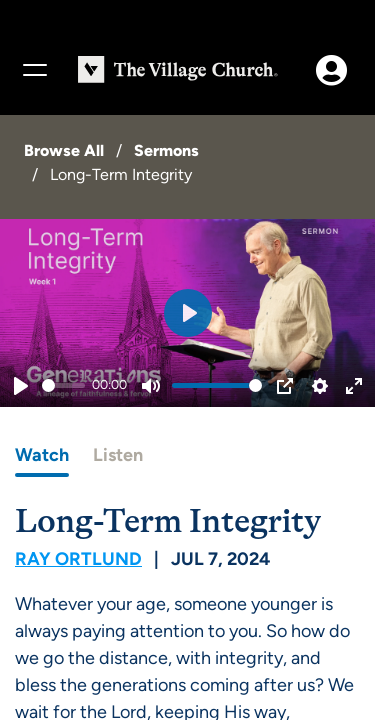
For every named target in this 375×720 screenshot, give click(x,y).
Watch (42, 455)
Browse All (64, 150)
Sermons (166, 150)
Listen (118, 455)
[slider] (63, 385)
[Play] (21, 386)
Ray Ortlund (78, 559)
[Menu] (34, 70)
